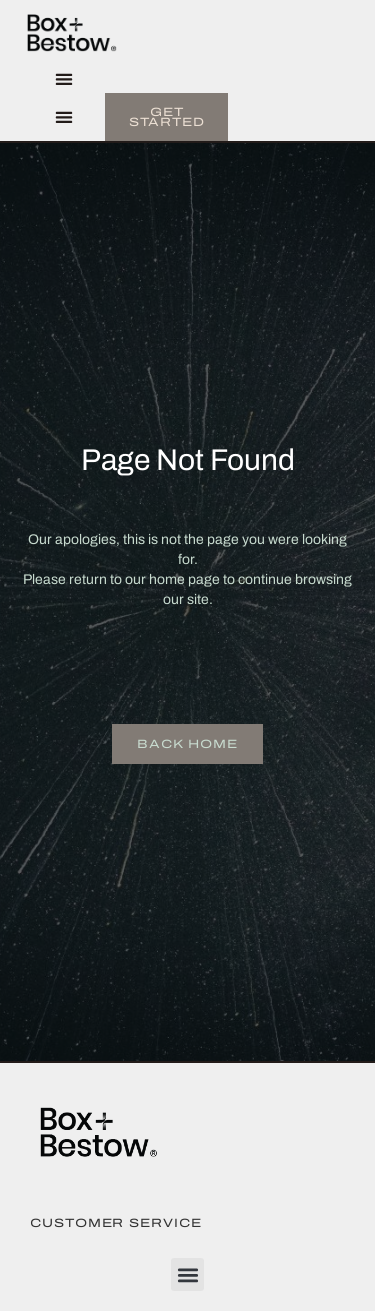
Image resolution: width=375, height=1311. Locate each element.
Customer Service (116, 1223)
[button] (63, 79)
